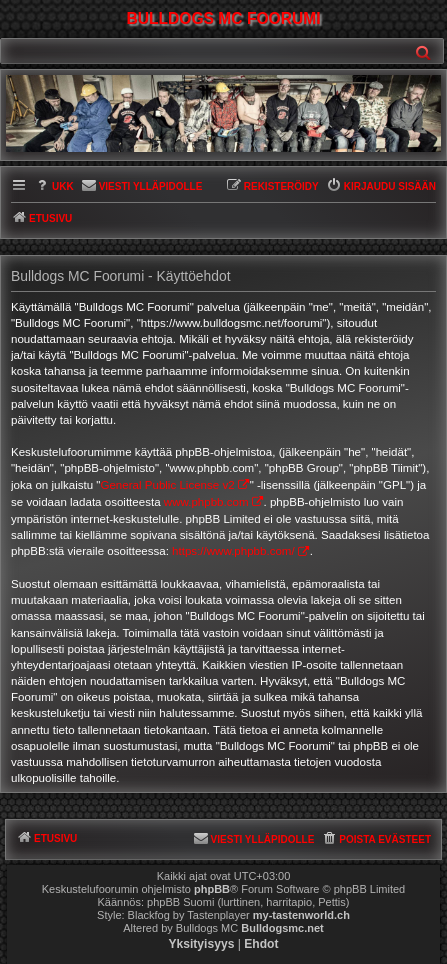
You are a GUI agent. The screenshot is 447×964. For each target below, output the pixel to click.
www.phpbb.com (206, 502)
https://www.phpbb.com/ (233, 551)
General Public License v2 (167, 485)
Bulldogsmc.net (282, 928)
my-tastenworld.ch (301, 915)
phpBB (212, 889)
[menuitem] (54, 187)
